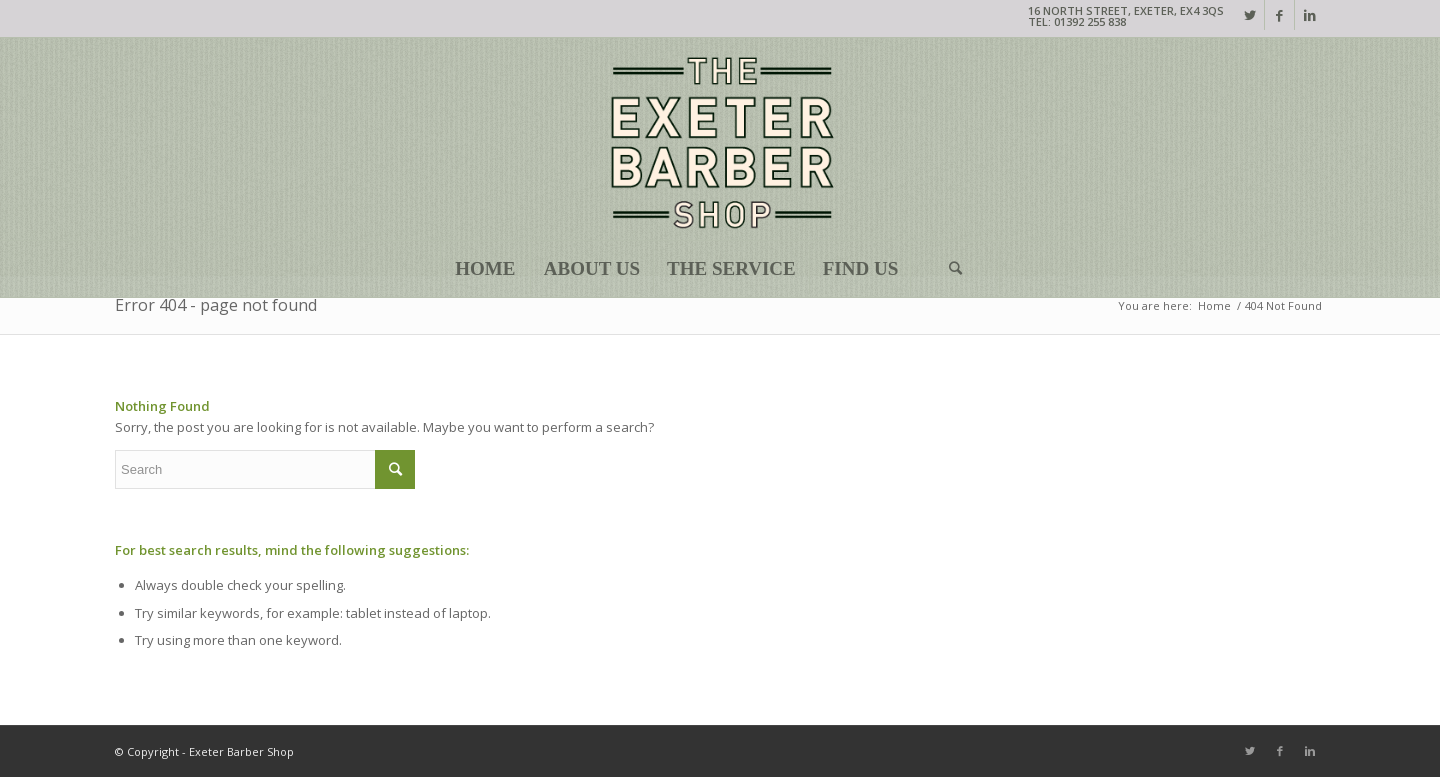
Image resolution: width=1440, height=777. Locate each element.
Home (1214, 305)
